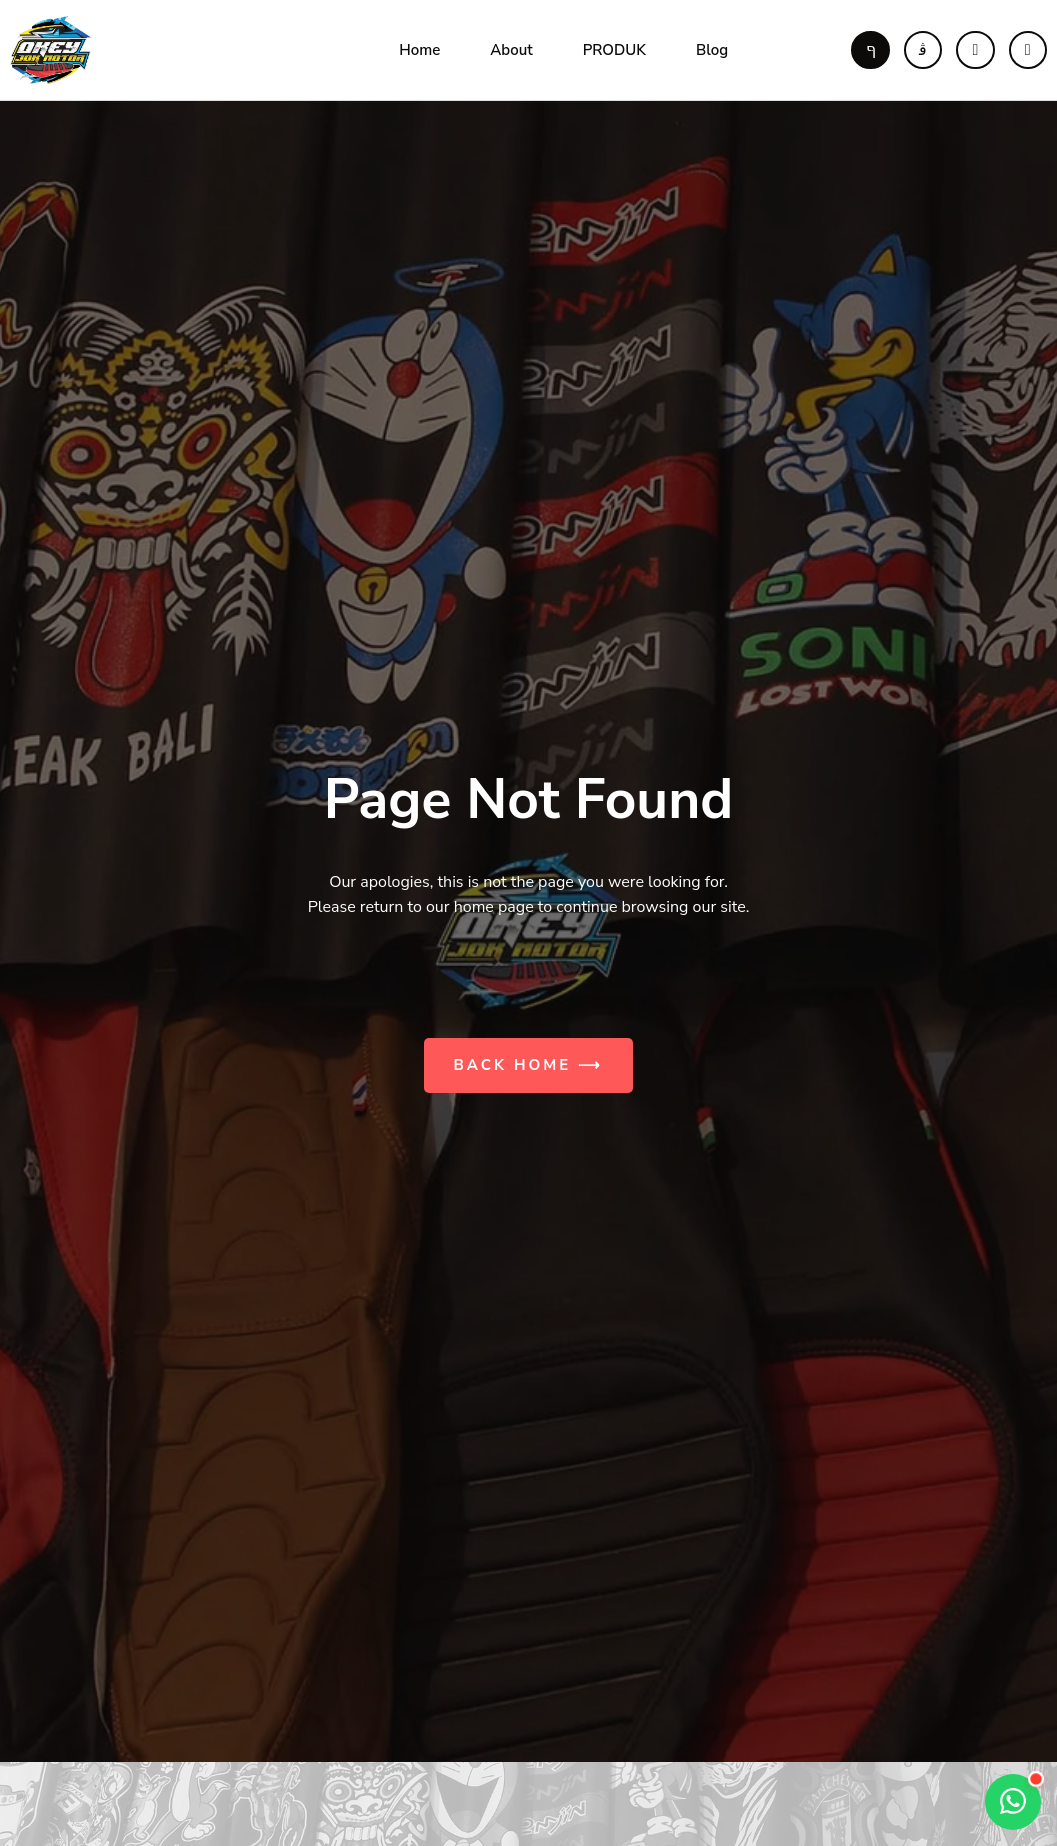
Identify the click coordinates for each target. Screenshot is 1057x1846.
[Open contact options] (1013, 1802)
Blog (712, 50)
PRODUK (614, 50)
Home (419, 50)
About (511, 50)
